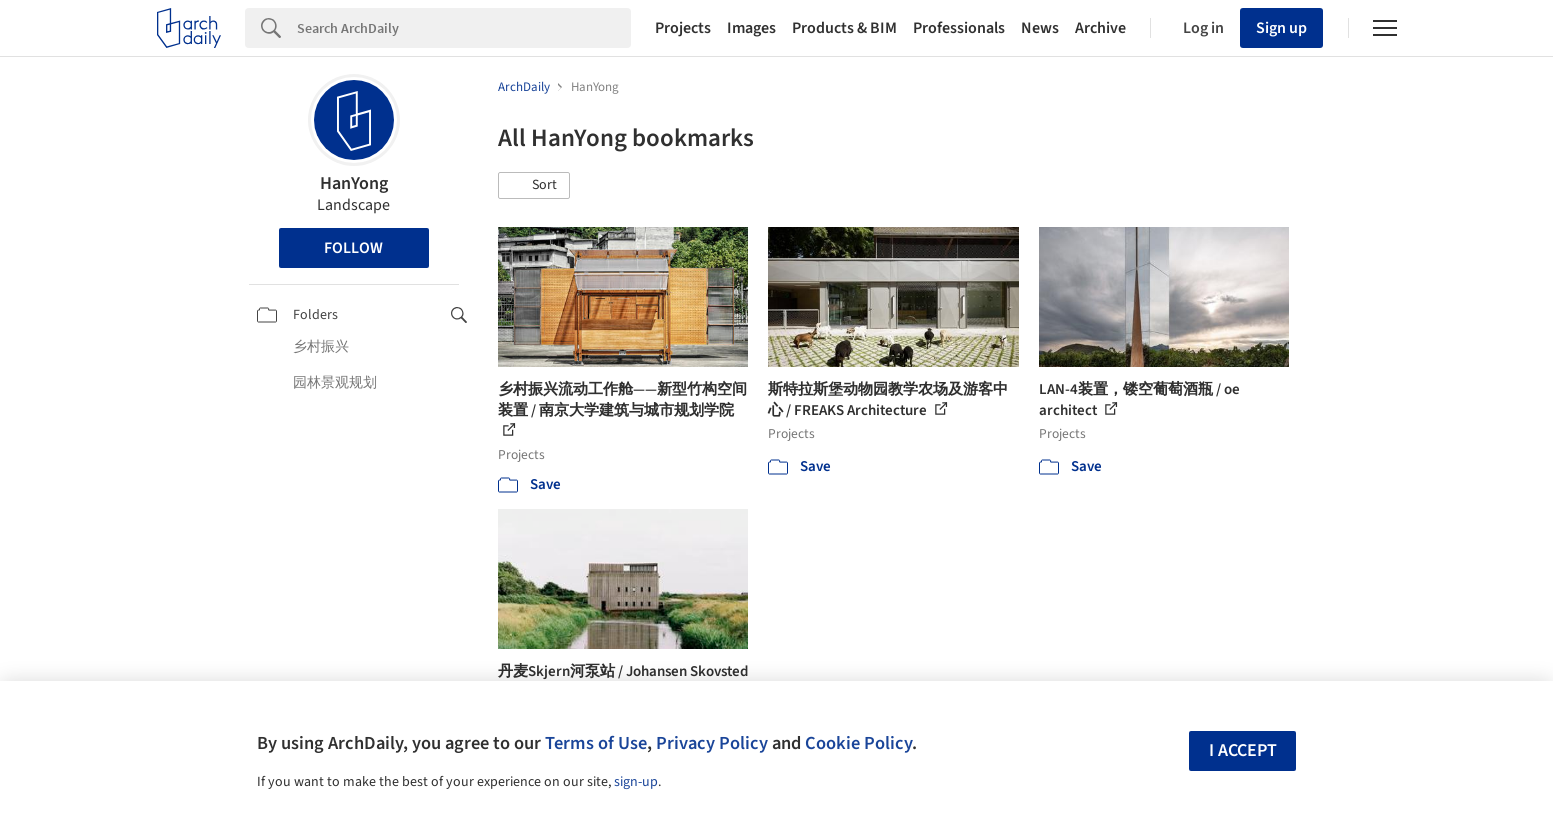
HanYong (354, 183)
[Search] (464, 28)
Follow (353, 248)
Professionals (959, 28)
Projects (683, 28)
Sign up (1281, 28)
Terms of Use (596, 743)
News (1040, 28)
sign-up (636, 782)
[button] (534, 186)
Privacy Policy (712, 743)
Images (751, 28)
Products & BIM (844, 28)
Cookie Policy (858, 743)
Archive (1100, 28)
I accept (1243, 750)
